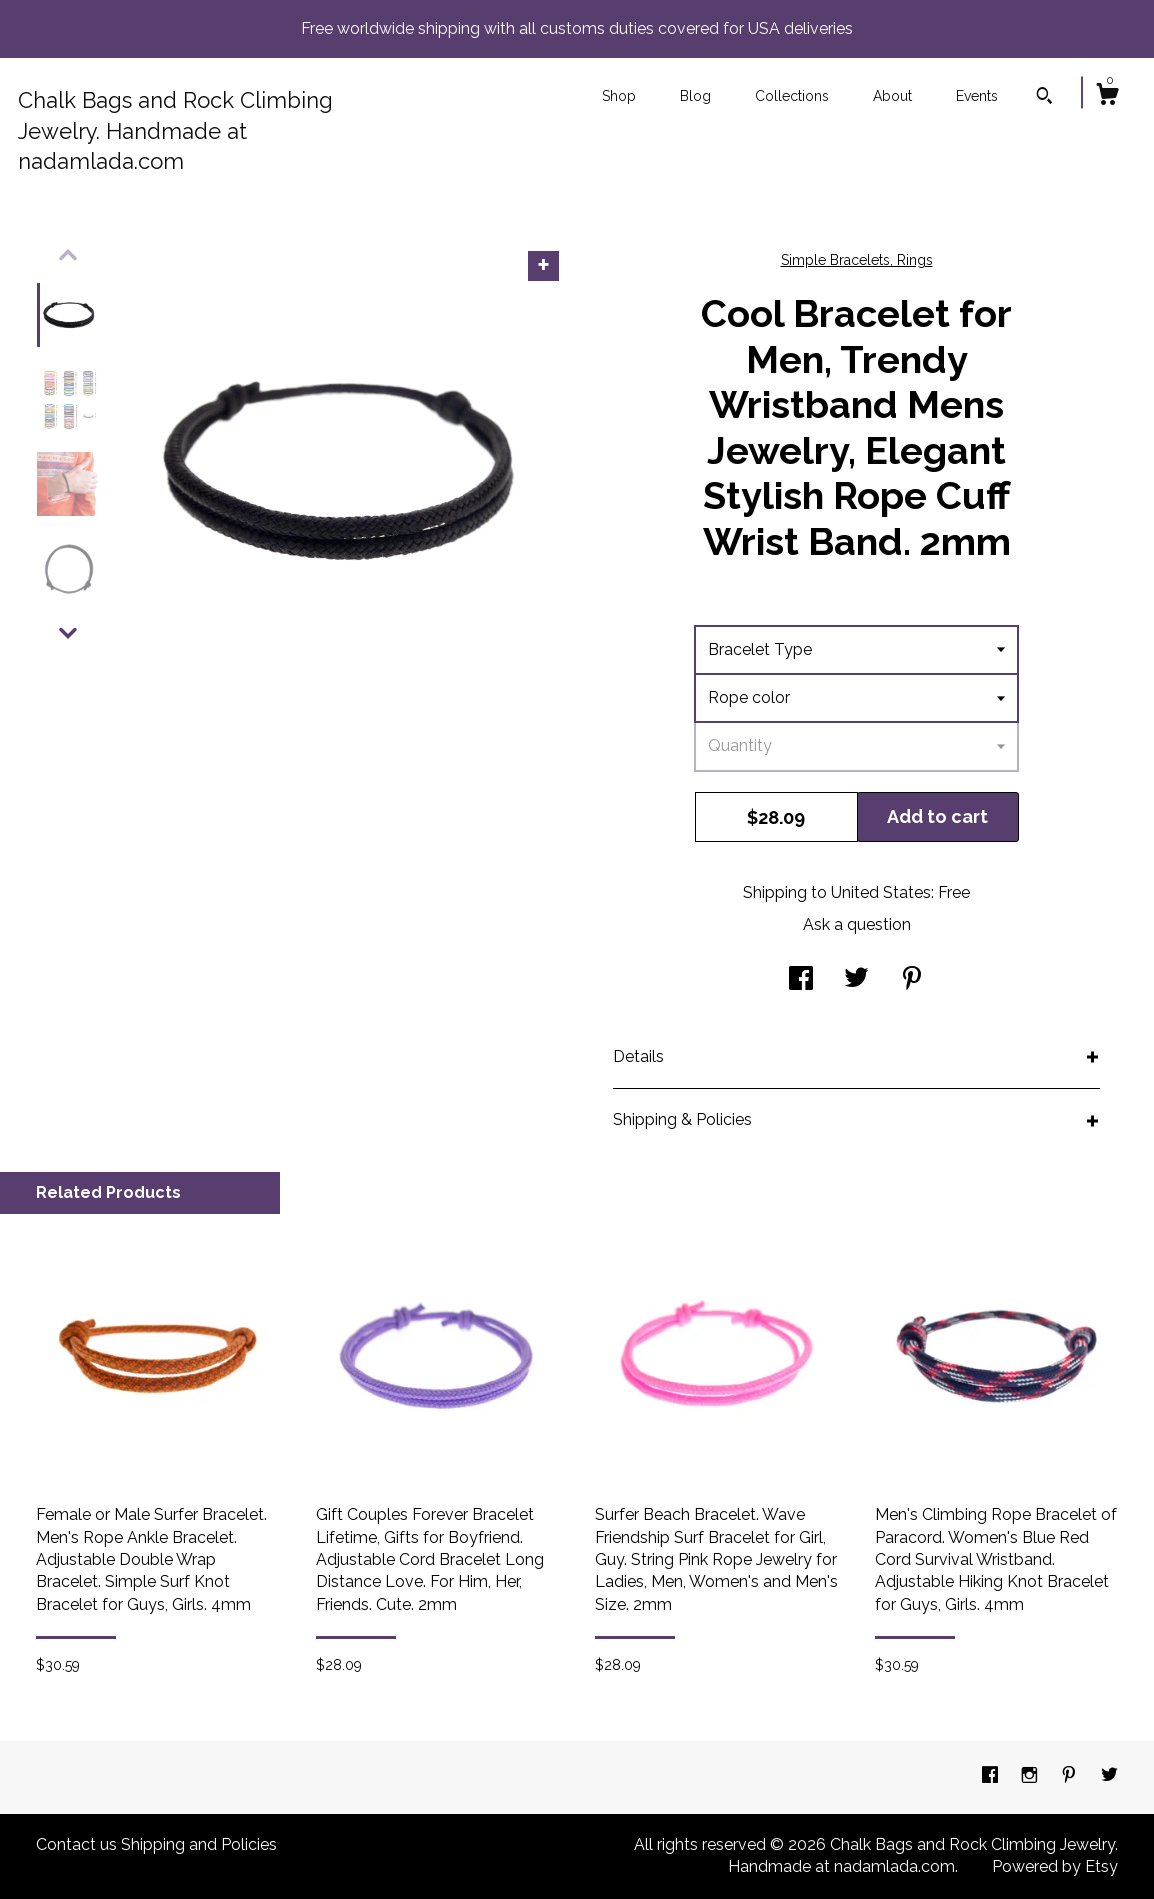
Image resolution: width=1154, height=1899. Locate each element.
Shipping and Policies (199, 1844)
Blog (695, 96)
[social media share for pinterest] (912, 979)
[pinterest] (1071, 1776)
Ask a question (857, 924)
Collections (792, 96)
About (892, 96)
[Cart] (1107, 97)
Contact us (76, 1844)
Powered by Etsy (1055, 1866)
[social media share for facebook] (801, 979)
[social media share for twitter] (856, 979)
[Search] (1044, 98)
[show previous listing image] (68, 255)
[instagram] (1031, 1776)
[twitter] (1109, 1776)
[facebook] (992, 1776)
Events (977, 96)
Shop (619, 96)
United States (881, 892)
